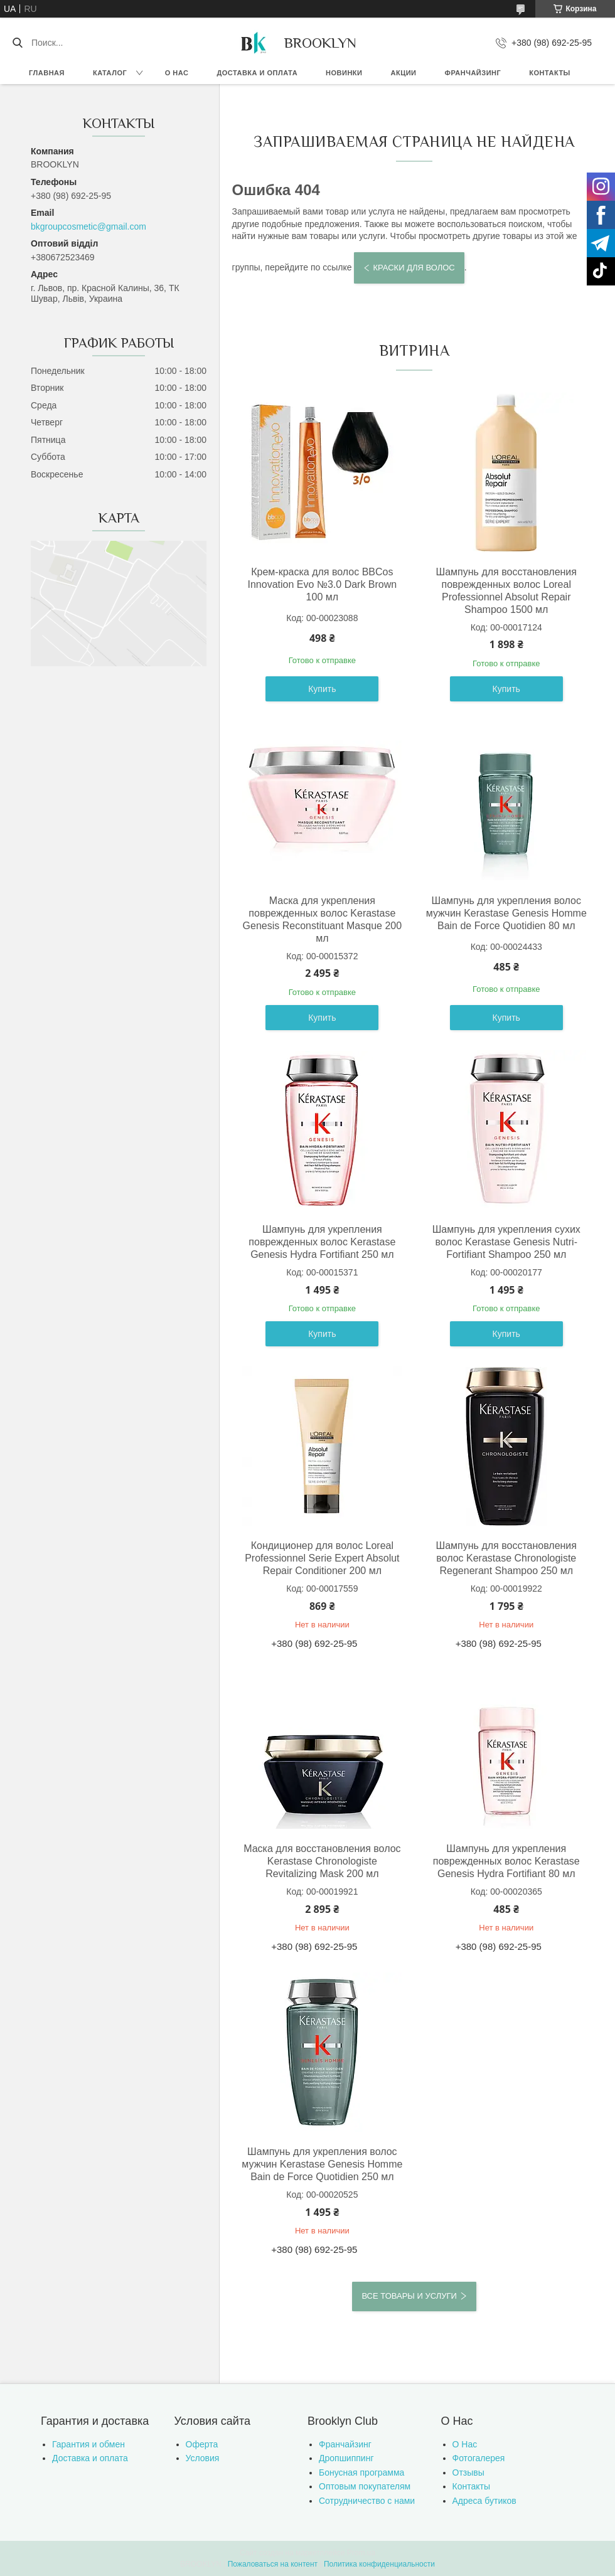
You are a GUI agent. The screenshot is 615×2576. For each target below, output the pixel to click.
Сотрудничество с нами (367, 2501)
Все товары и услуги (408, 2296)
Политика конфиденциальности (379, 2564)
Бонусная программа (361, 2472)
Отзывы (468, 2472)
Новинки (344, 73)
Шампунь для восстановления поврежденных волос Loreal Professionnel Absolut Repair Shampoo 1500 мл (506, 591)
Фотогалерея (478, 2458)
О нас (177, 73)
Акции (404, 73)
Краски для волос (413, 267)
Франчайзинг (473, 73)
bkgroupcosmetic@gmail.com (88, 226)
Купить (322, 689)
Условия (203, 2458)
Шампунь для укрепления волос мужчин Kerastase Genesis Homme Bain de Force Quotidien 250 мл (322, 2164)
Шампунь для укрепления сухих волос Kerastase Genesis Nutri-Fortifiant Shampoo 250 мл (506, 1242)
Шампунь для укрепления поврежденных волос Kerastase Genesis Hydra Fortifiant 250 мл (322, 1242)
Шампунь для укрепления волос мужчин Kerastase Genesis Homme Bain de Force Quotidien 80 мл (506, 913)
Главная (47, 73)
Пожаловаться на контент (273, 2564)
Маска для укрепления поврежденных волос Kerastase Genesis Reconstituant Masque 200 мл (322, 919)
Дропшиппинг (346, 2458)
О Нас (465, 2444)
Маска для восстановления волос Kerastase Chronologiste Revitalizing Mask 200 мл (321, 1861)
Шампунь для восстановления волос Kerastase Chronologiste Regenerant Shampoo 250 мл (506, 1558)
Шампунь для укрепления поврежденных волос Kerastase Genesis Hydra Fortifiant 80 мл (506, 1861)
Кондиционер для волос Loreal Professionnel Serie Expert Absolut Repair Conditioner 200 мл (322, 1558)
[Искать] (17, 42)
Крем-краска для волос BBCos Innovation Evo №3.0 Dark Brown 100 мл (322, 584)
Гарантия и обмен (88, 2444)
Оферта (202, 2444)
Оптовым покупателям (364, 2486)
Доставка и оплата (257, 73)
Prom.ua (361, 2552)
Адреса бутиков (484, 2501)
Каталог (110, 73)
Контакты (549, 73)
